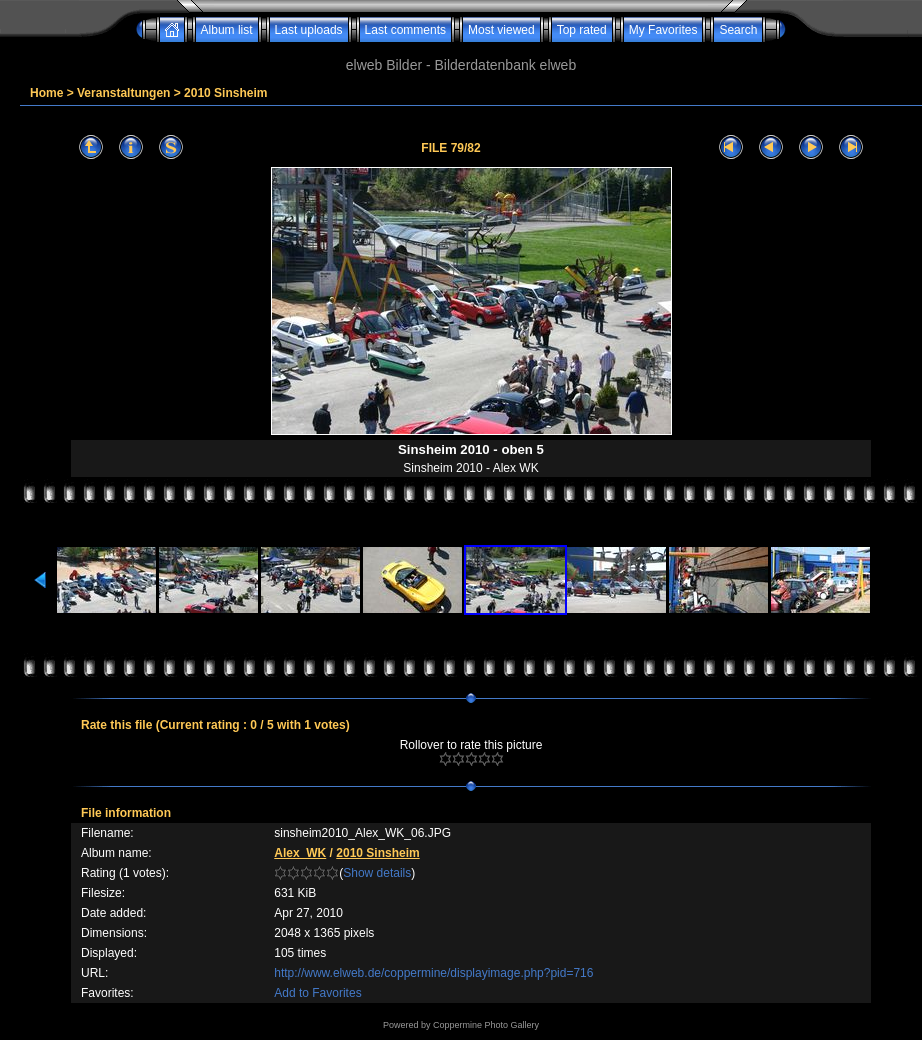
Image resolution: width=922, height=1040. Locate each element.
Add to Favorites (317, 993)
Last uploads (309, 30)
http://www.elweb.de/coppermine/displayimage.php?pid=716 (433, 973)
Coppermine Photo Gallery (486, 1025)
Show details (377, 873)
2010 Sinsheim (225, 93)
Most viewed (501, 30)
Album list (227, 30)
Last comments (405, 30)
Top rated (582, 30)
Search (738, 30)
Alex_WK (300, 853)
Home (46, 93)
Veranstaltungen (123, 93)
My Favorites (663, 30)
